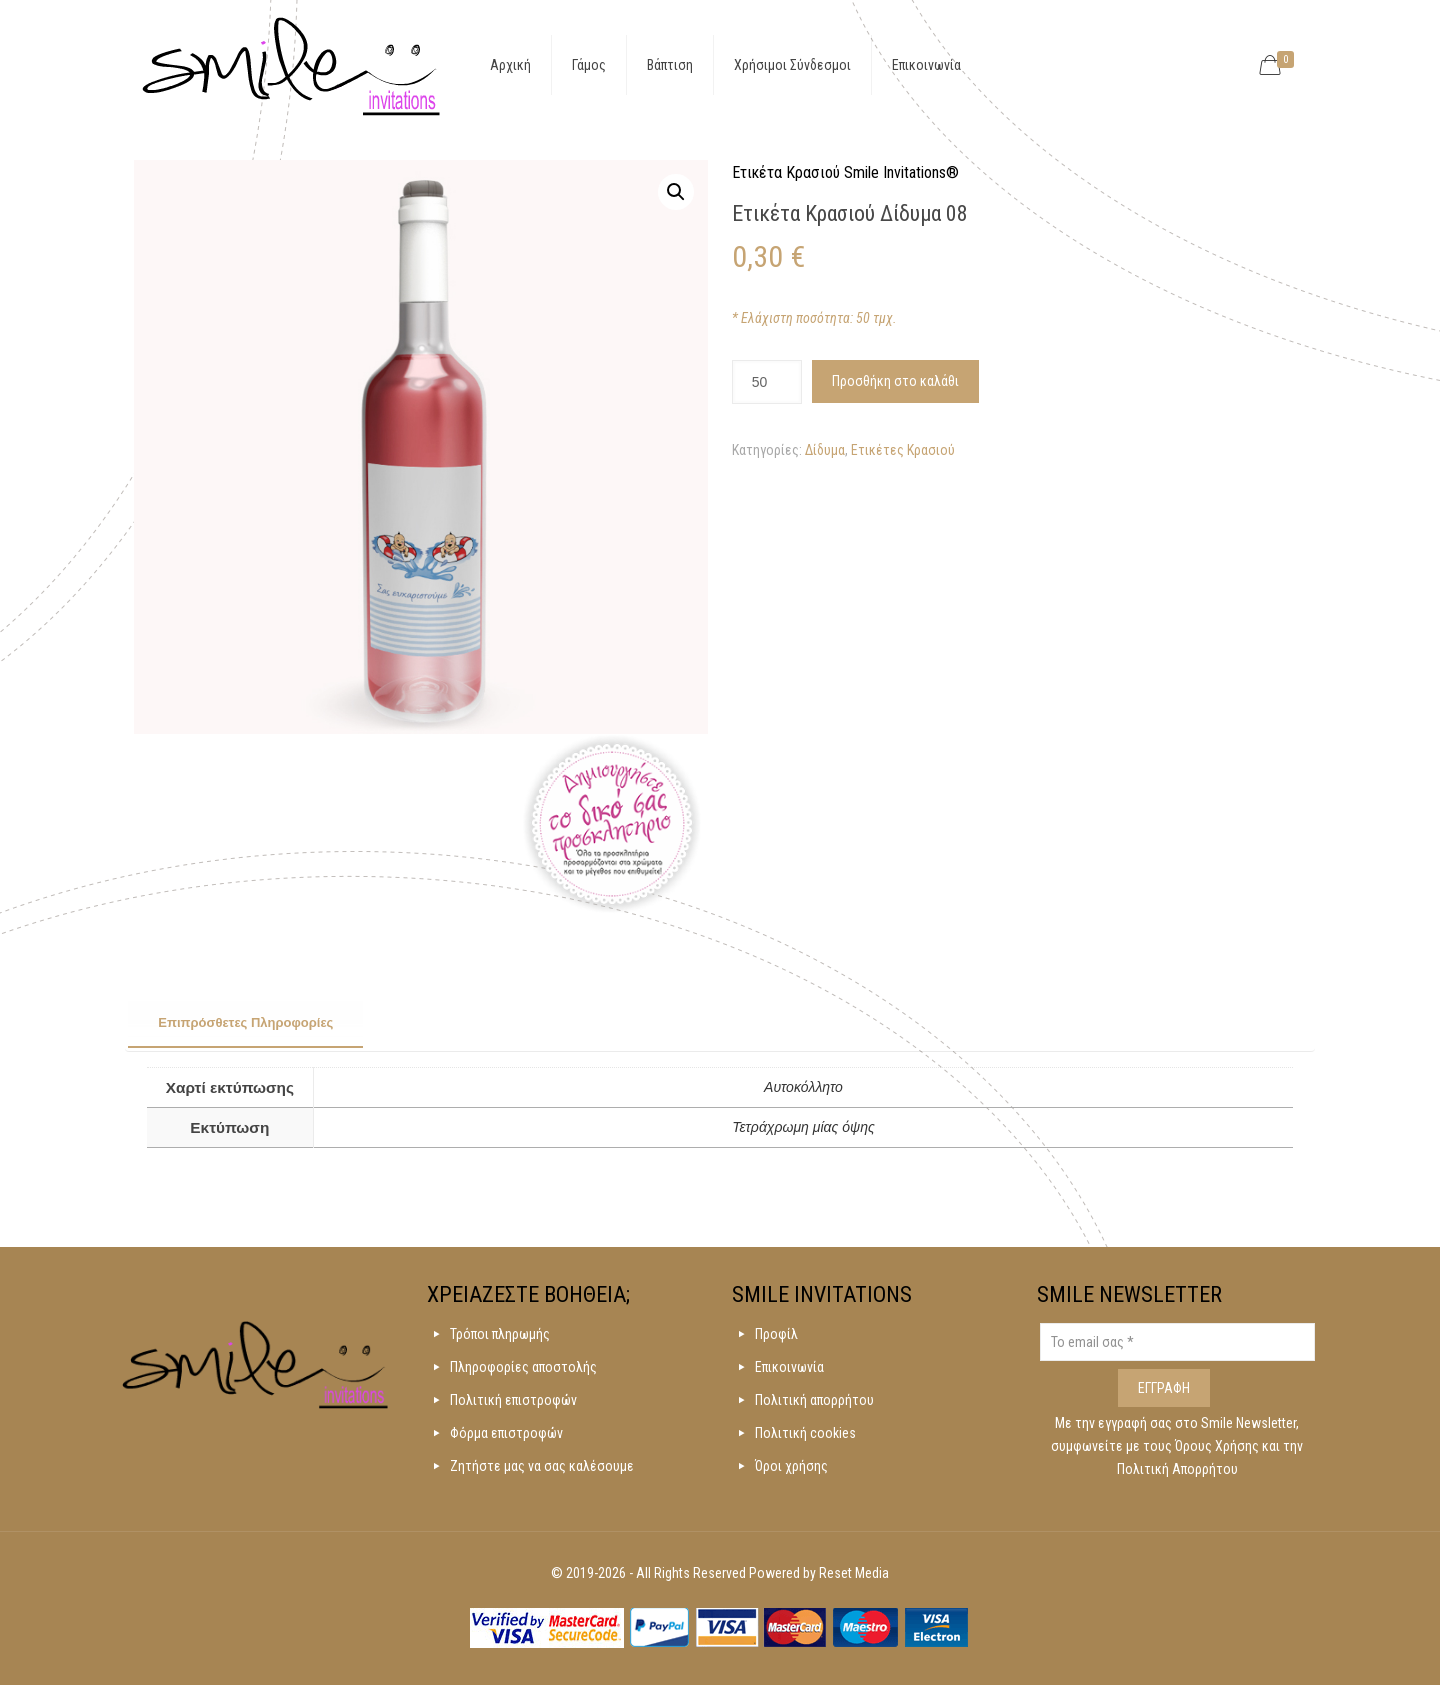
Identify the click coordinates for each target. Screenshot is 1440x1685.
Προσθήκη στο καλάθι (895, 381)
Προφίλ (776, 1334)
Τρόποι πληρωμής (500, 1334)
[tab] (245, 1024)
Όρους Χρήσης (1218, 1446)
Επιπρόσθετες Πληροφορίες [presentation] (245, 1022)
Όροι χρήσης (791, 1466)
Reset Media (854, 1573)
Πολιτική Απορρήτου (1177, 1469)
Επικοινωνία (789, 1367)
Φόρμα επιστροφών (506, 1433)
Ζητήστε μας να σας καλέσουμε (542, 1466)
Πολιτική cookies (805, 1433)
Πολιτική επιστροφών (513, 1400)
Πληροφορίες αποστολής (523, 1367)
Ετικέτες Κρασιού (903, 450)
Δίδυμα (825, 450)
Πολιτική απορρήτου (814, 1400)
